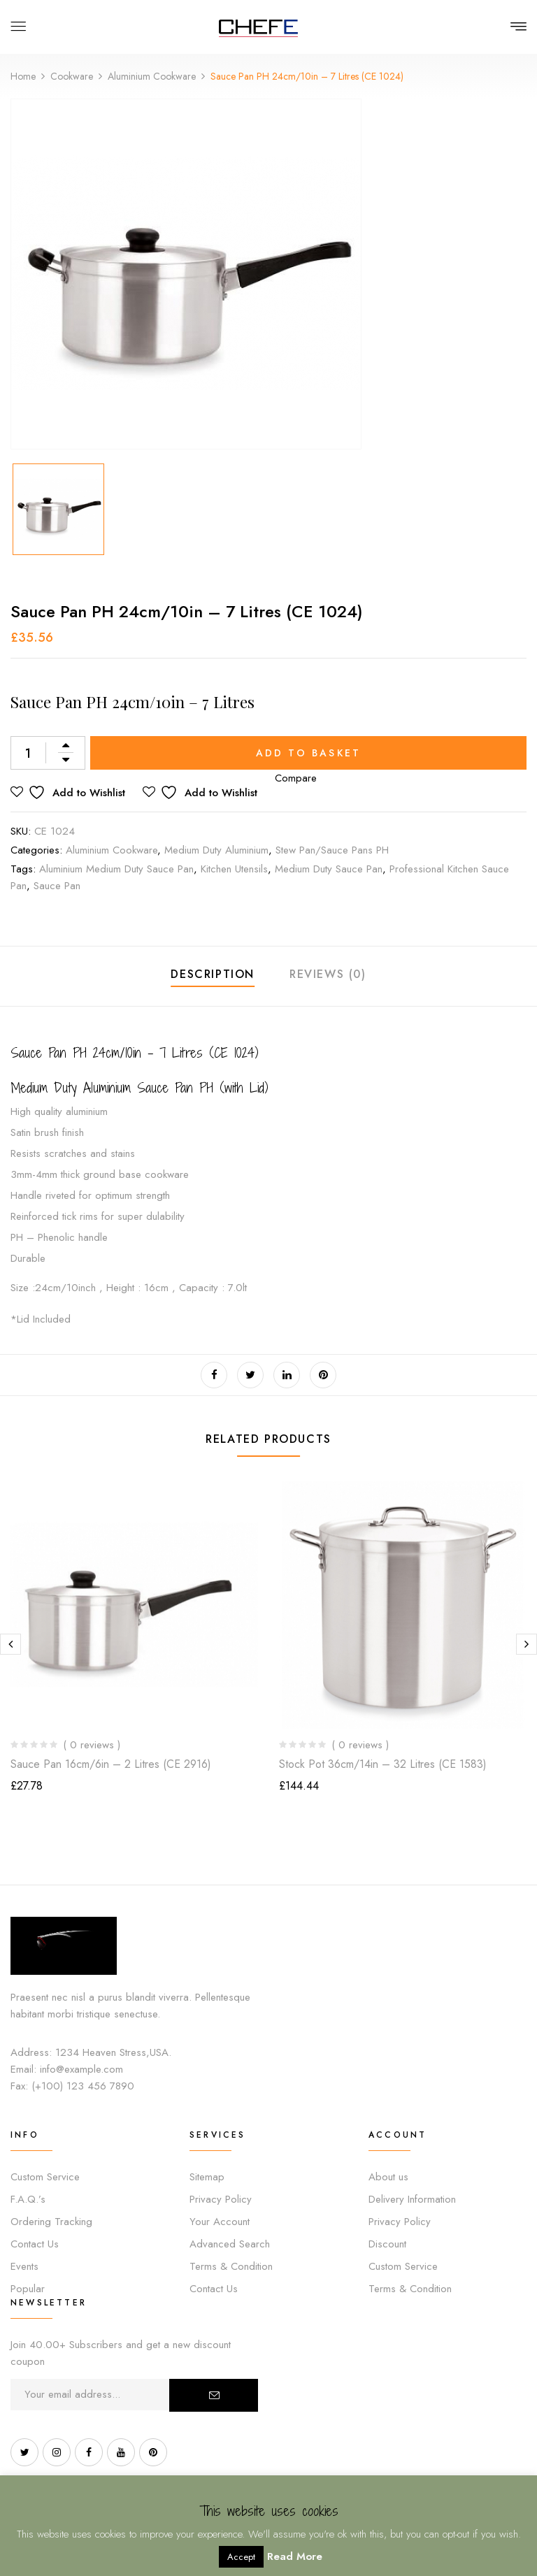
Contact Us (34, 2244)
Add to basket (308, 753)
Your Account (219, 2221)
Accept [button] (241, 2556)
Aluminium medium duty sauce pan (116, 869)
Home (23, 76)
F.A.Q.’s (27, 2199)
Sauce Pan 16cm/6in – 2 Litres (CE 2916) (110, 1764)
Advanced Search (229, 2244)
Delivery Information (412, 2199)
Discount (387, 2244)
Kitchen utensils (234, 869)
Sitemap (206, 2177)
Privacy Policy (220, 2199)
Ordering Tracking (51, 2221)
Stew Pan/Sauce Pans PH (332, 850)
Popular (27, 2288)
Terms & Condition (231, 2266)
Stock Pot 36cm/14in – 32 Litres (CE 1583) (383, 1764)
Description (213, 974)
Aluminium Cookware (152, 76)
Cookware (71, 76)
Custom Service (45, 2177)
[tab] (213, 976)
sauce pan (57, 885)
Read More (294, 2556)
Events (24, 2266)
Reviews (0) (327, 974)
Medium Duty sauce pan (328, 869)
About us (388, 2177)
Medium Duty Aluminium (216, 850)
